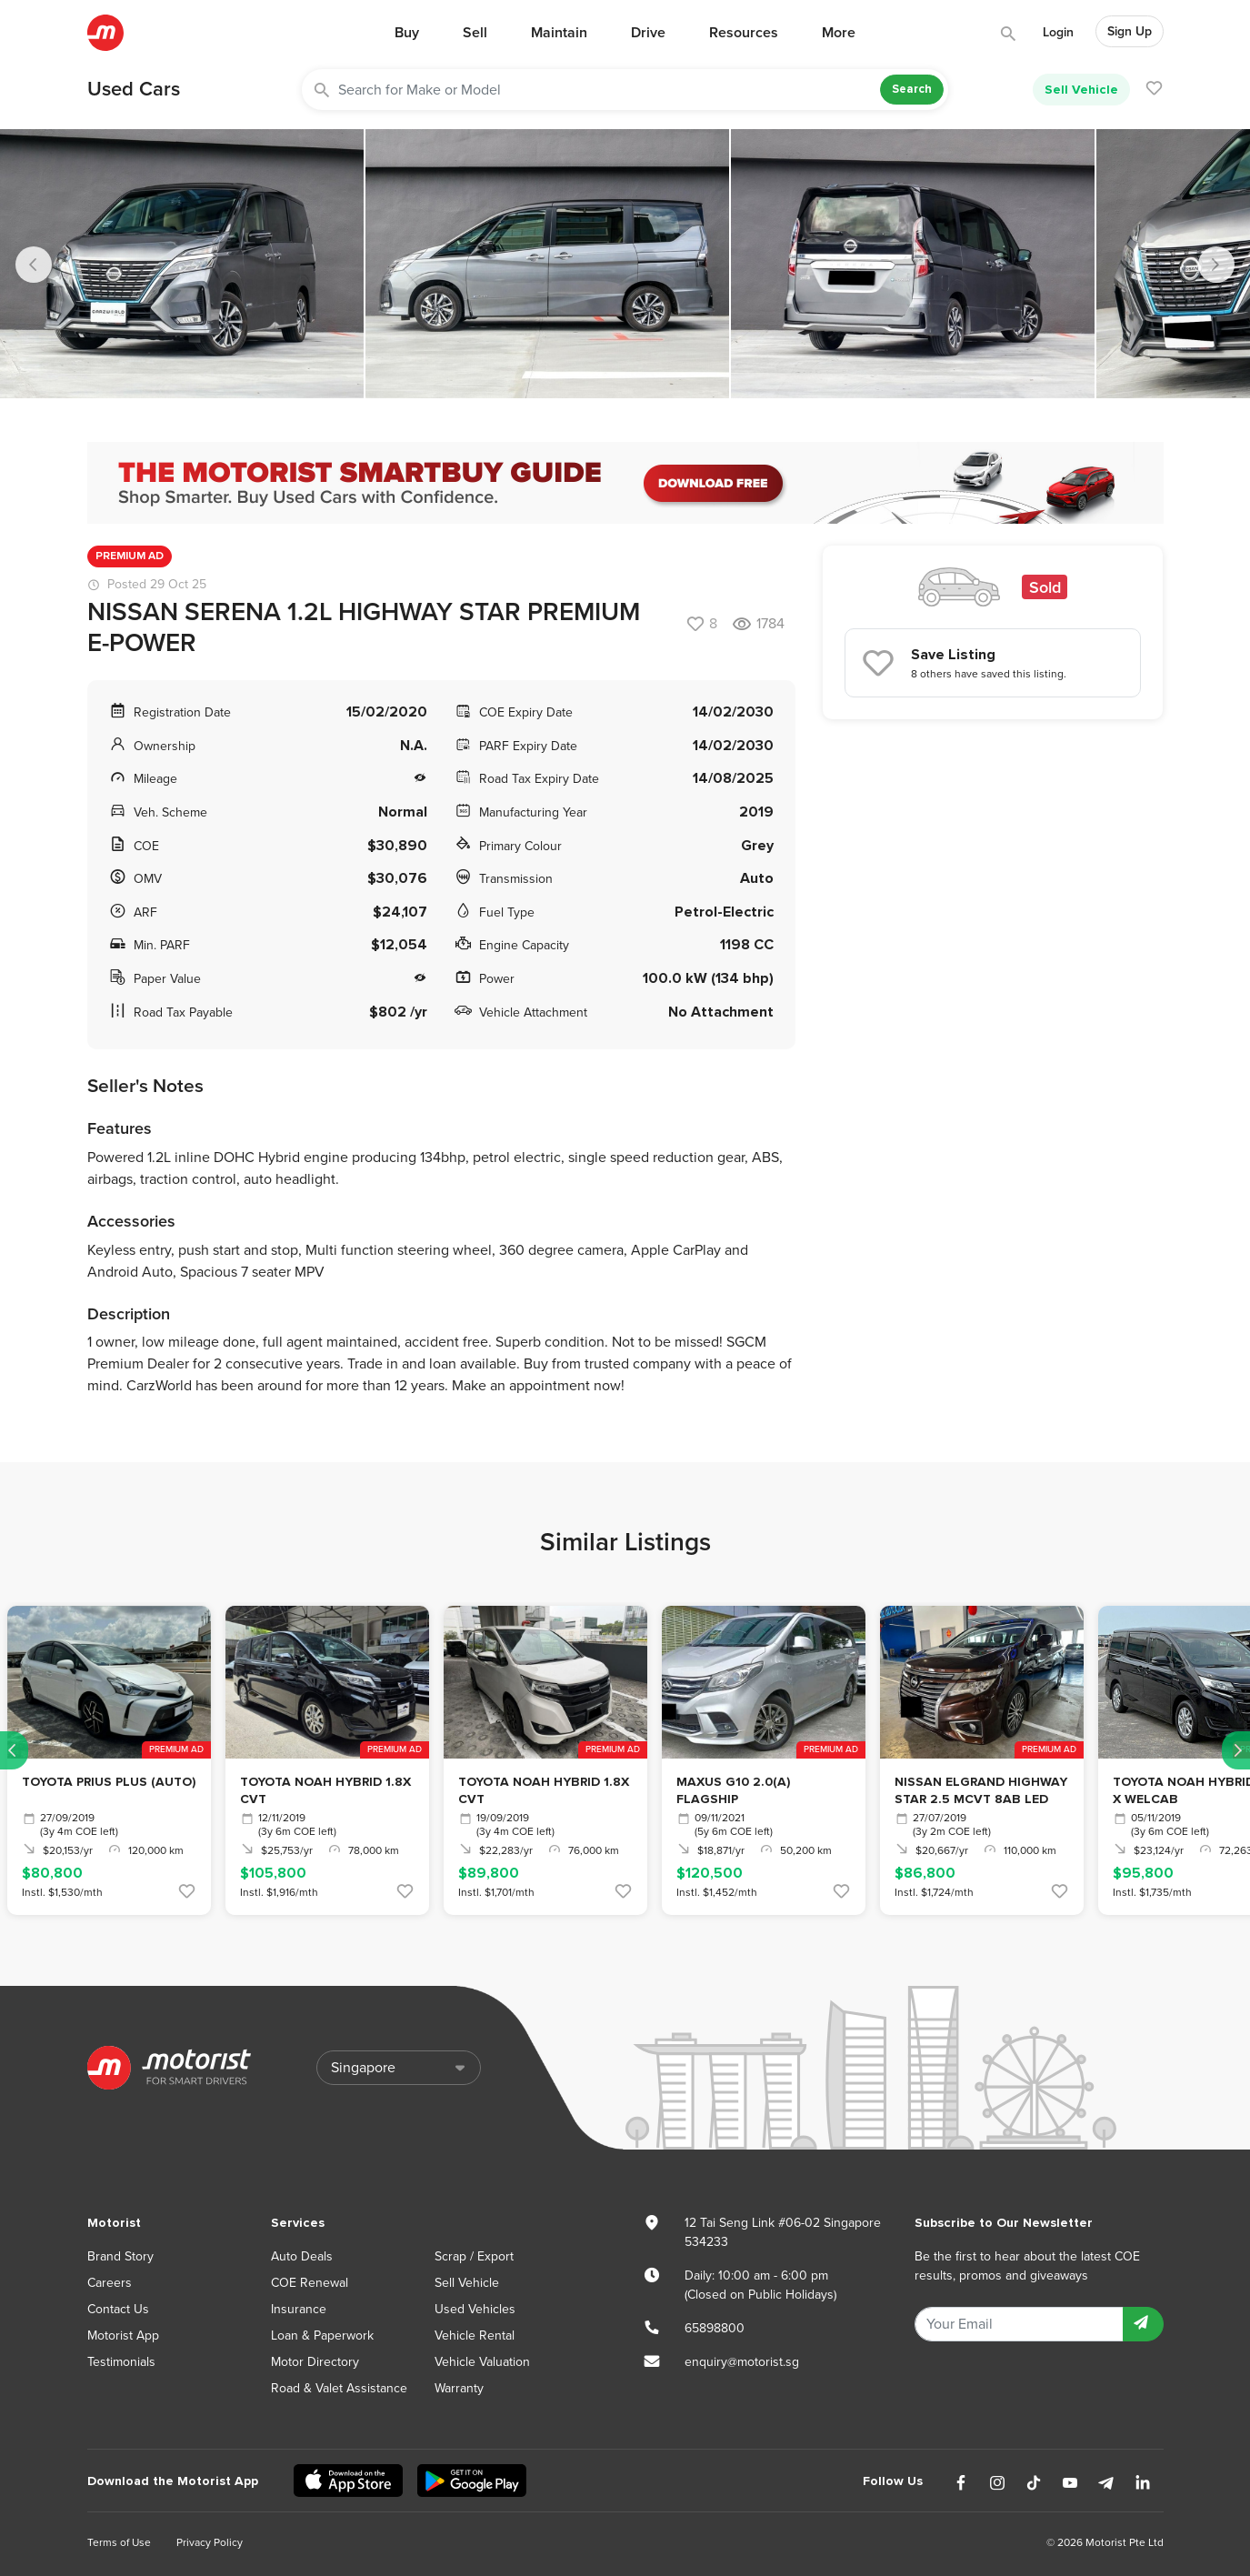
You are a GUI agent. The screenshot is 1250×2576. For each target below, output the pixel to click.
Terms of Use (119, 2542)
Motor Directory (315, 2362)
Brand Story (120, 2256)
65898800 (715, 2328)
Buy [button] (407, 33)
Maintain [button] (559, 33)
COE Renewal (309, 2282)
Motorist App (123, 2335)
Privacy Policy (209, 2542)
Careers (109, 2282)
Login (1058, 32)
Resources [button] (743, 33)
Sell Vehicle (1081, 89)
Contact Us (118, 2309)
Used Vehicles (475, 2309)
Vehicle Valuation (482, 2362)
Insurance (298, 2309)
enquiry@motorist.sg (742, 2362)
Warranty (459, 2388)
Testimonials (121, 2362)
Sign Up (1129, 31)
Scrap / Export (474, 2256)
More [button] (838, 33)
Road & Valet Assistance (339, 2388)
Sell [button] (475, 33)
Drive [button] (648, 33)
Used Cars (133, 89)
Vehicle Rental (475, 2335)
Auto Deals (302, 2256)
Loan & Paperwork (322, 2335)
